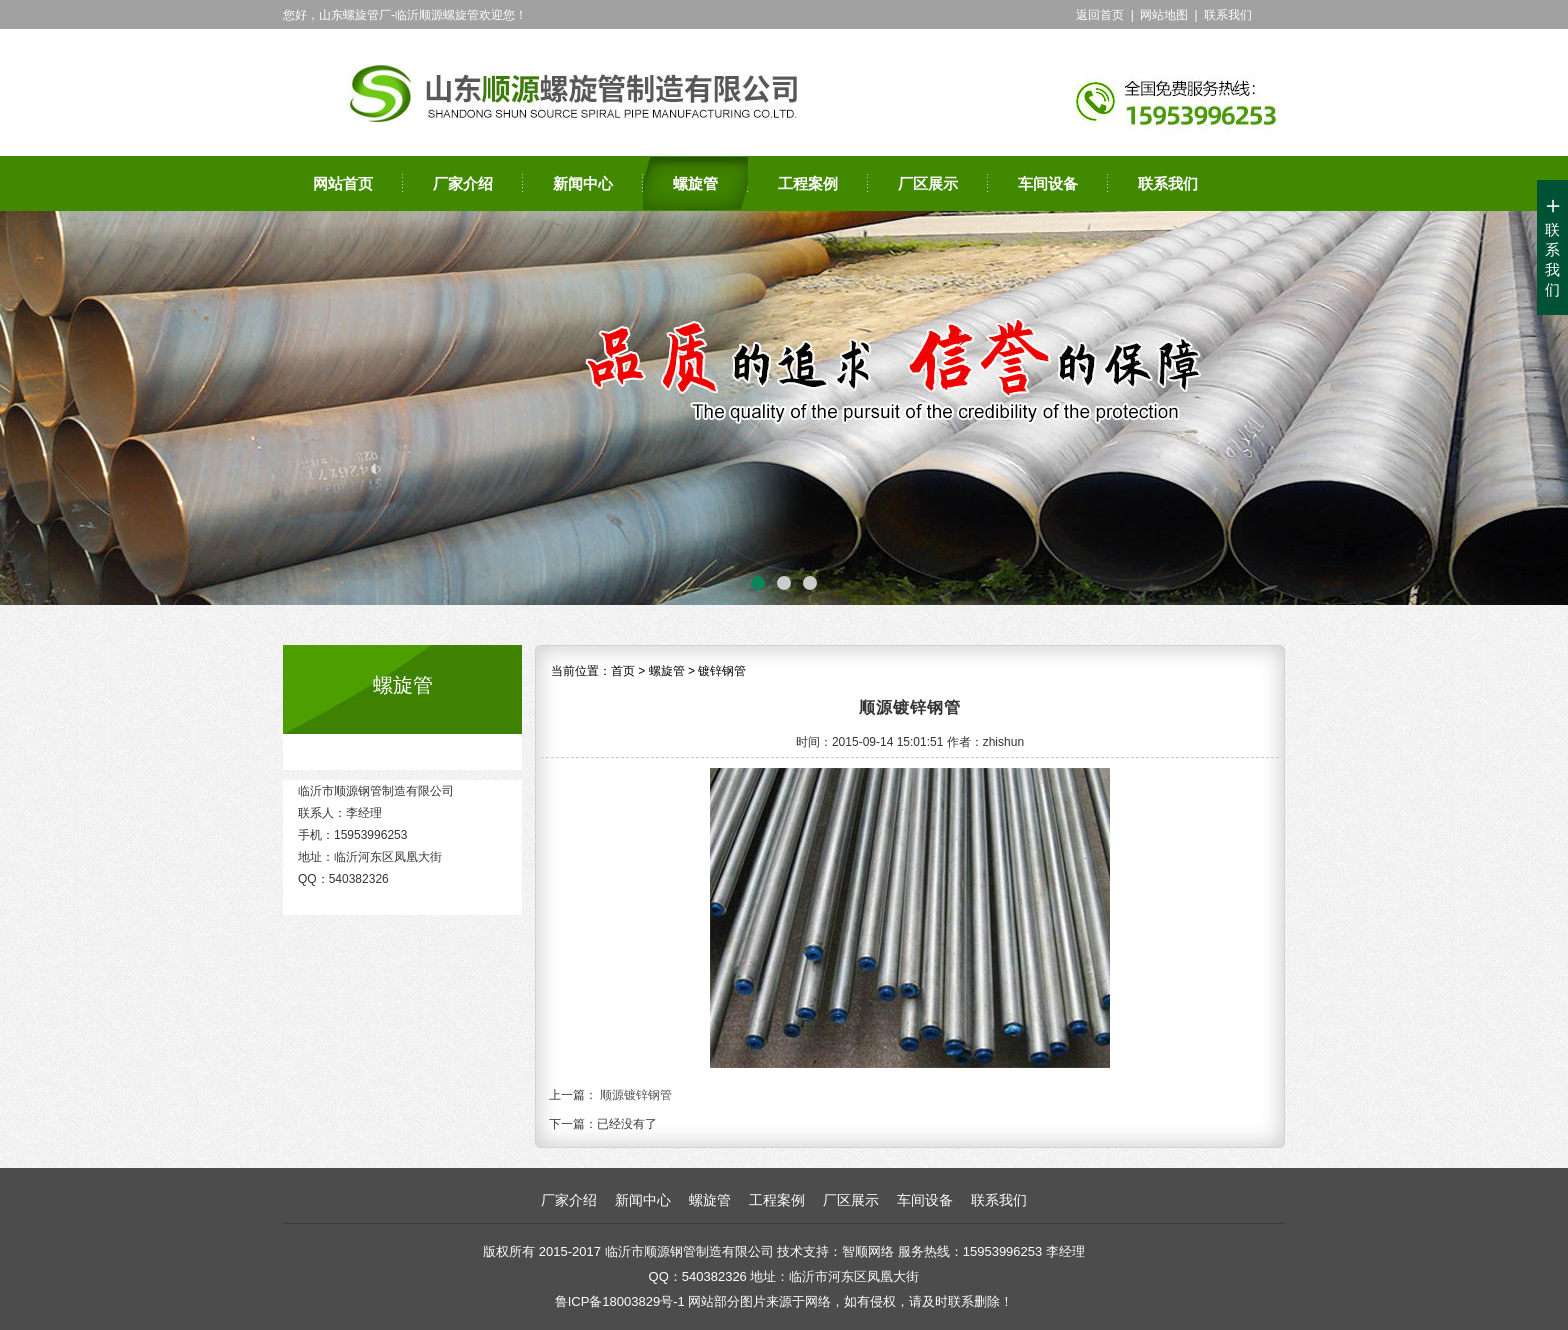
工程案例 (808, 183)
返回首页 (1100, 15)
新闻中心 (583, 183)
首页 (623, 671)
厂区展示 (928, 183)
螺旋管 (695, 183)
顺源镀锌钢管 (636, 1095)
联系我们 (1228, 15)
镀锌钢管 (722, 671)
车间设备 (1048, 183)
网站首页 (343, 183)
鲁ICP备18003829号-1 (620, 1301)
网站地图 (1164, 15)
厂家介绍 (463, 183)
